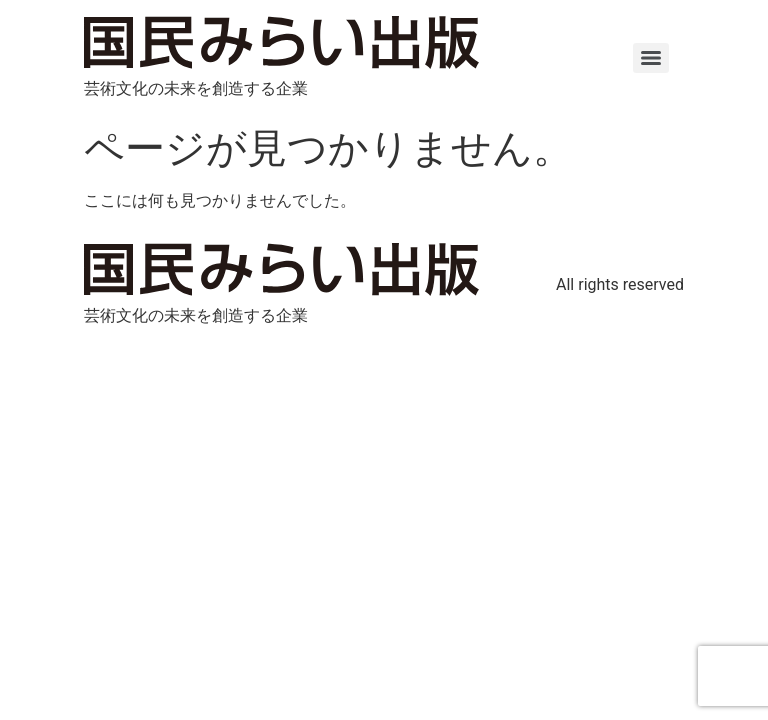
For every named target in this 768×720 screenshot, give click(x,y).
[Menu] (651, 58)
